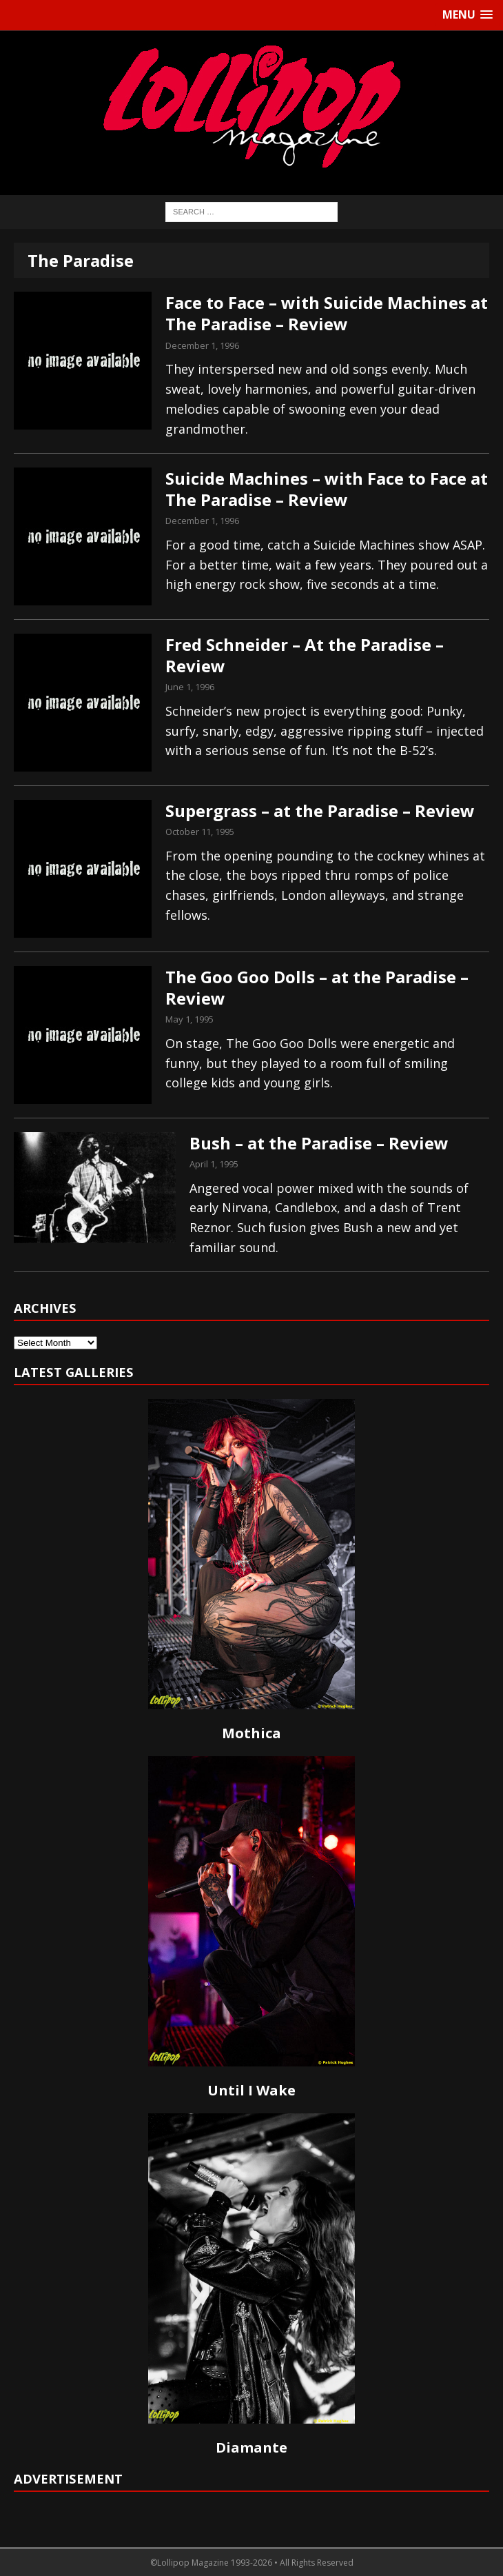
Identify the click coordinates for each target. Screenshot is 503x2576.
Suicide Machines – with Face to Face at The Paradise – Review (326, 489)
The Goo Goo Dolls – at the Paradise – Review (317, 987)
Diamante (251, 2447)
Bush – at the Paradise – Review (319, 1142)
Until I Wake (251, 2090)
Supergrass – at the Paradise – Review (320, 810)
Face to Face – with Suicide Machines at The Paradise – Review (326, 313)
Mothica (251, 1733)
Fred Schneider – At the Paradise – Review (304, 655)
